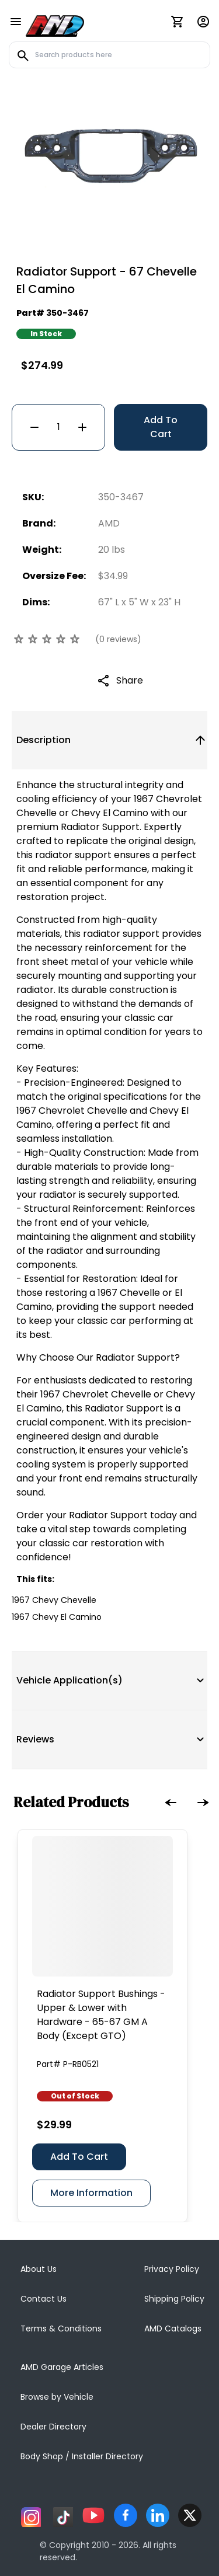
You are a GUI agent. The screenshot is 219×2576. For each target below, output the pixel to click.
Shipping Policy (174, 2299)
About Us (38, 2269)
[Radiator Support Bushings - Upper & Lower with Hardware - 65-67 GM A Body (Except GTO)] (102, 1906)
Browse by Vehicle (56, 2397)
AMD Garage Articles (61, 2367)
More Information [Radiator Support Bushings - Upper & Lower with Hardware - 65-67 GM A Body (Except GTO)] (91, 2192)
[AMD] (55, 24)
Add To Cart (161, 427)
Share (129, 680)
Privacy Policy (171, 2269)
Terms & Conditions (61, 2328)
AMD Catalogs (172, 2328)
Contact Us (43, 2299)
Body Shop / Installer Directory (81, 2456)
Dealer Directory (53, 2426)
